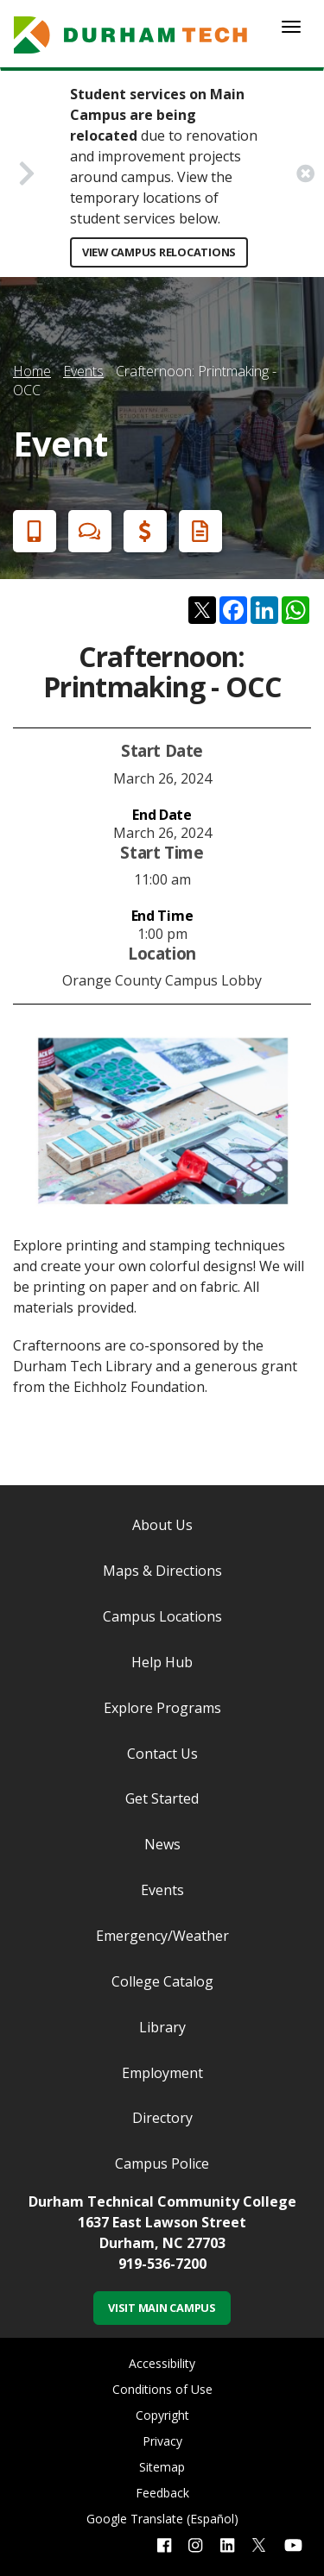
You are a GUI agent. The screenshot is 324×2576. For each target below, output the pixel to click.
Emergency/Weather (162, 1935)
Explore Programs (162, 1707)
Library (162, 2027)
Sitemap (162, 2467)
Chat (86, 531)
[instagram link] (195, 2545)
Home (32, 371)
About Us (162, 1524)
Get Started (162, 1798)
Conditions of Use (162, 2389)
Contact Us (162, 1753)
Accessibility (162, 2363)
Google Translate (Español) (162, 2518)
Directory (162, 2117)
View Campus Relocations (159, 252)
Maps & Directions (162, 1570)
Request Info (197, 531)
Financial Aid (142, 531)
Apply (31, 531)
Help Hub (162, 1662)
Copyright (162, 2415)
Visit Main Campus (162, 2307)
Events (83, 371)
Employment (162, 2072)
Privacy (162, 2441)
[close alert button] (305, 173)
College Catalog (162, 1981)
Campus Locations (162, 1616)
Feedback (162, 2493)
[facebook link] (164, 2545)
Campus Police (162, 2163)
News (162, 1844)
